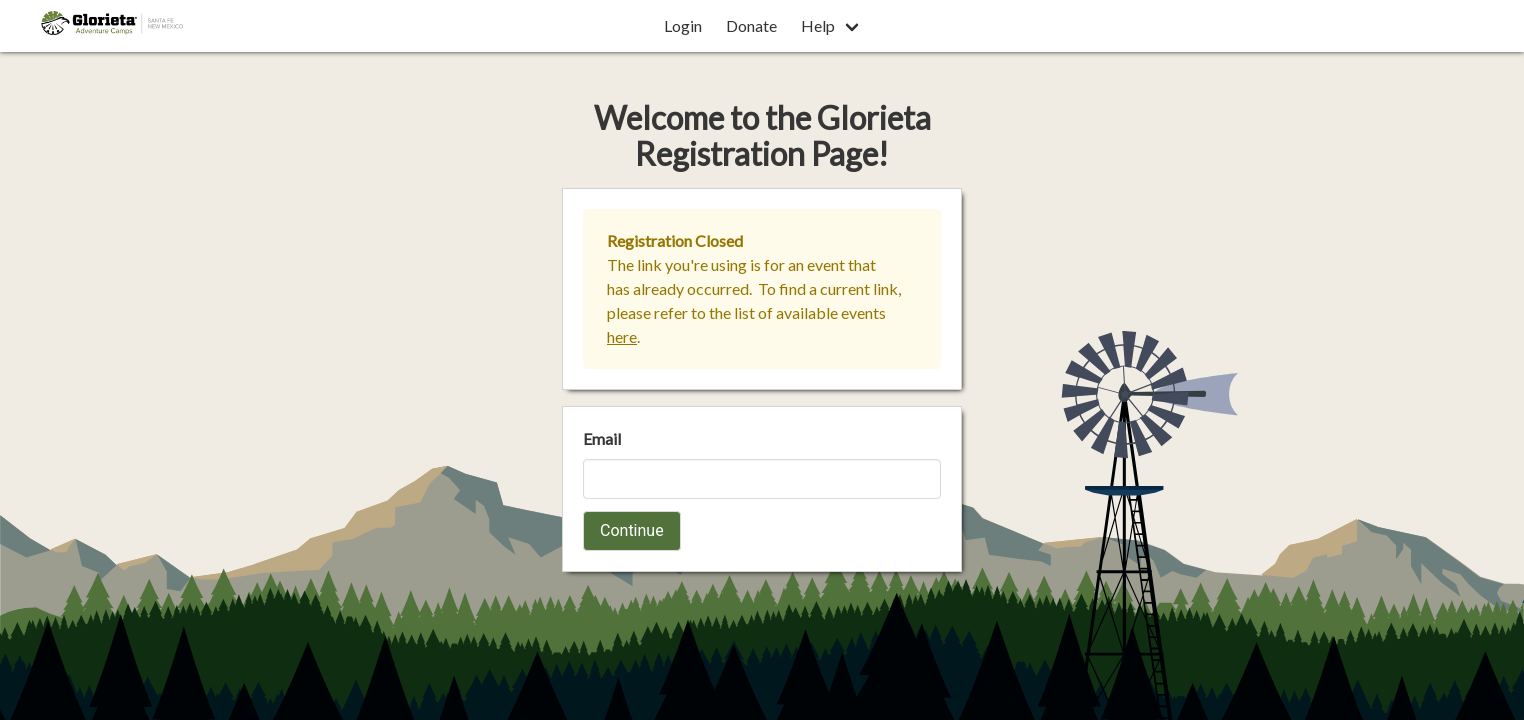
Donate (751, 25)
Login (683, 25)
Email (602, 438)
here (622, 336)
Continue (632, 530)
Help (818, 25)
